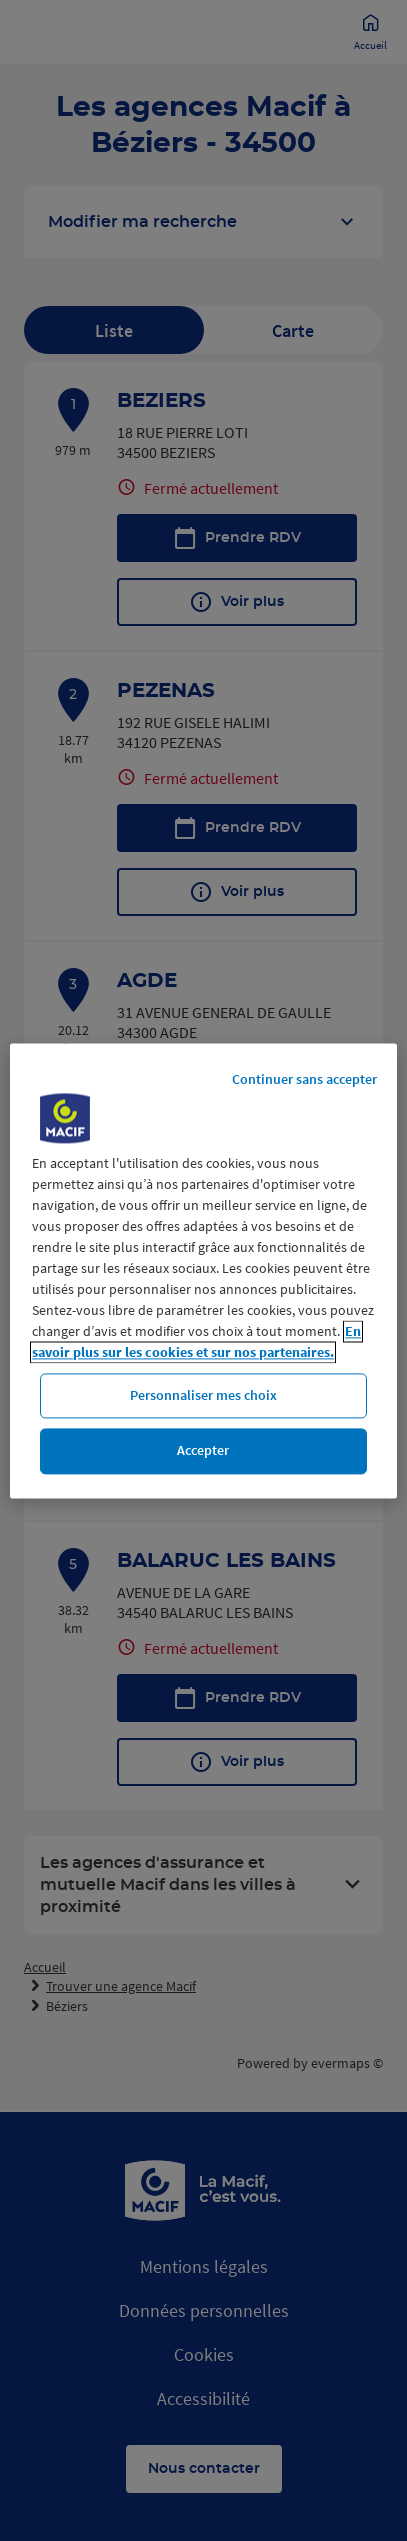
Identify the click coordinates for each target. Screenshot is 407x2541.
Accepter (203, 1451)
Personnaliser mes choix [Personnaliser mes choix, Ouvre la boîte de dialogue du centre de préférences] (203, 1395)
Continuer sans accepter (304, 1079)
